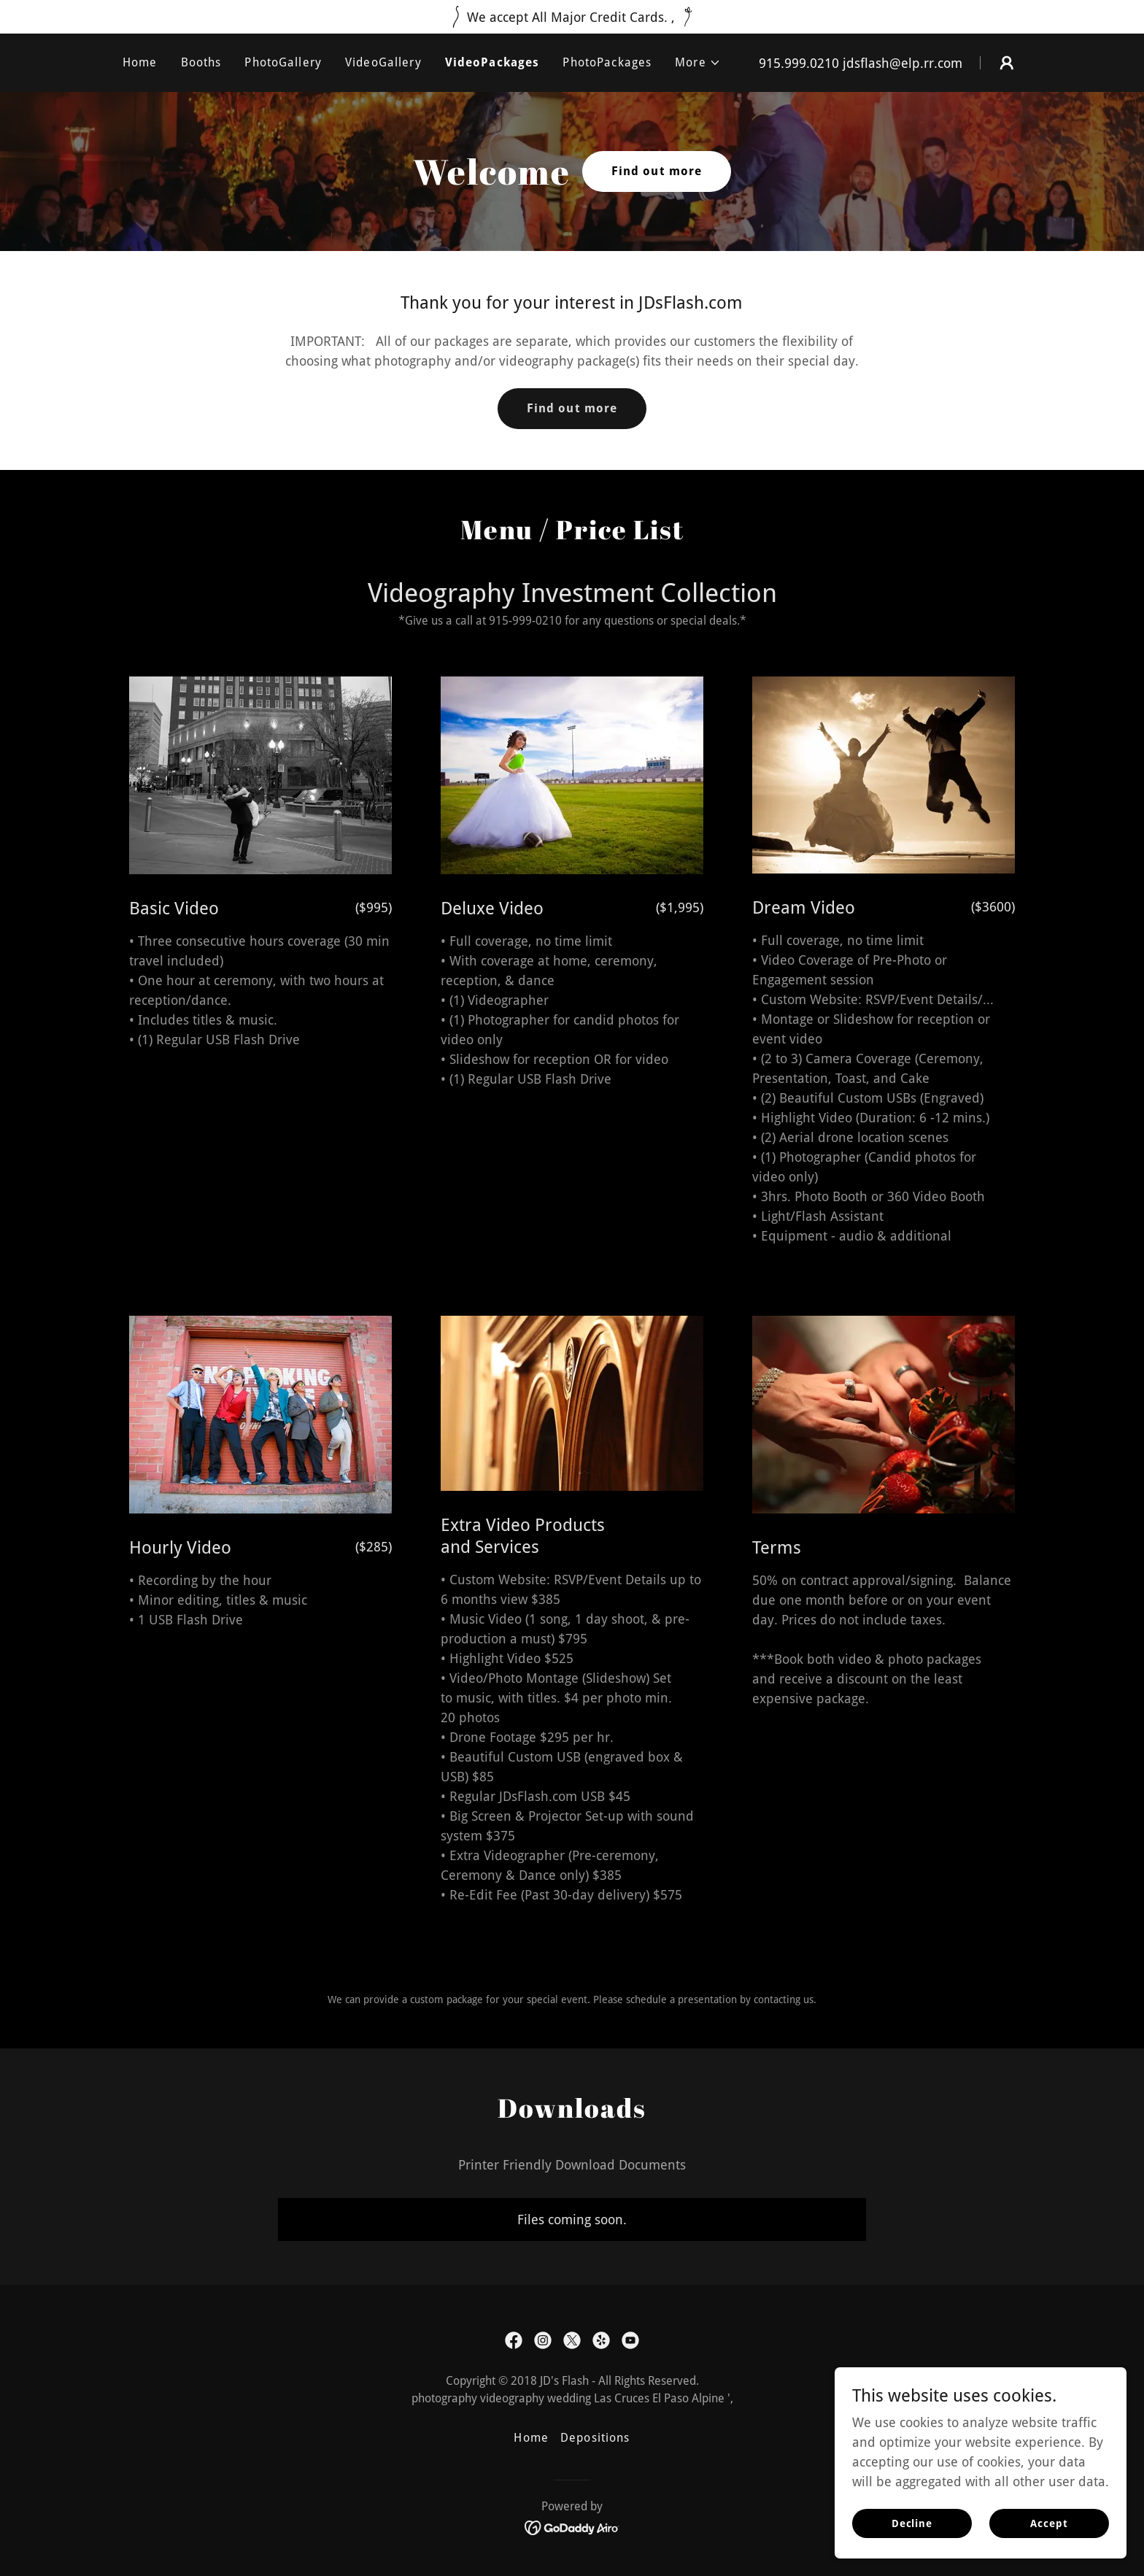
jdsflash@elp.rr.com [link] (902, 63)
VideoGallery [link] (383, 62)
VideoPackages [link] (492, 62)
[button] (698, 63)
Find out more (657, 171)
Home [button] (531, 2438)
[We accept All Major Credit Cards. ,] (572, 17)
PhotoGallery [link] (283, 62)
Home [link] (140, 62)
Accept (1049, 2553)
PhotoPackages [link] (607, 62)
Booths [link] (201, 62)
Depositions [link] (595, 2438)
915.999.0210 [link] (799, 63)
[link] (513, 2340)
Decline (912, 2553)
